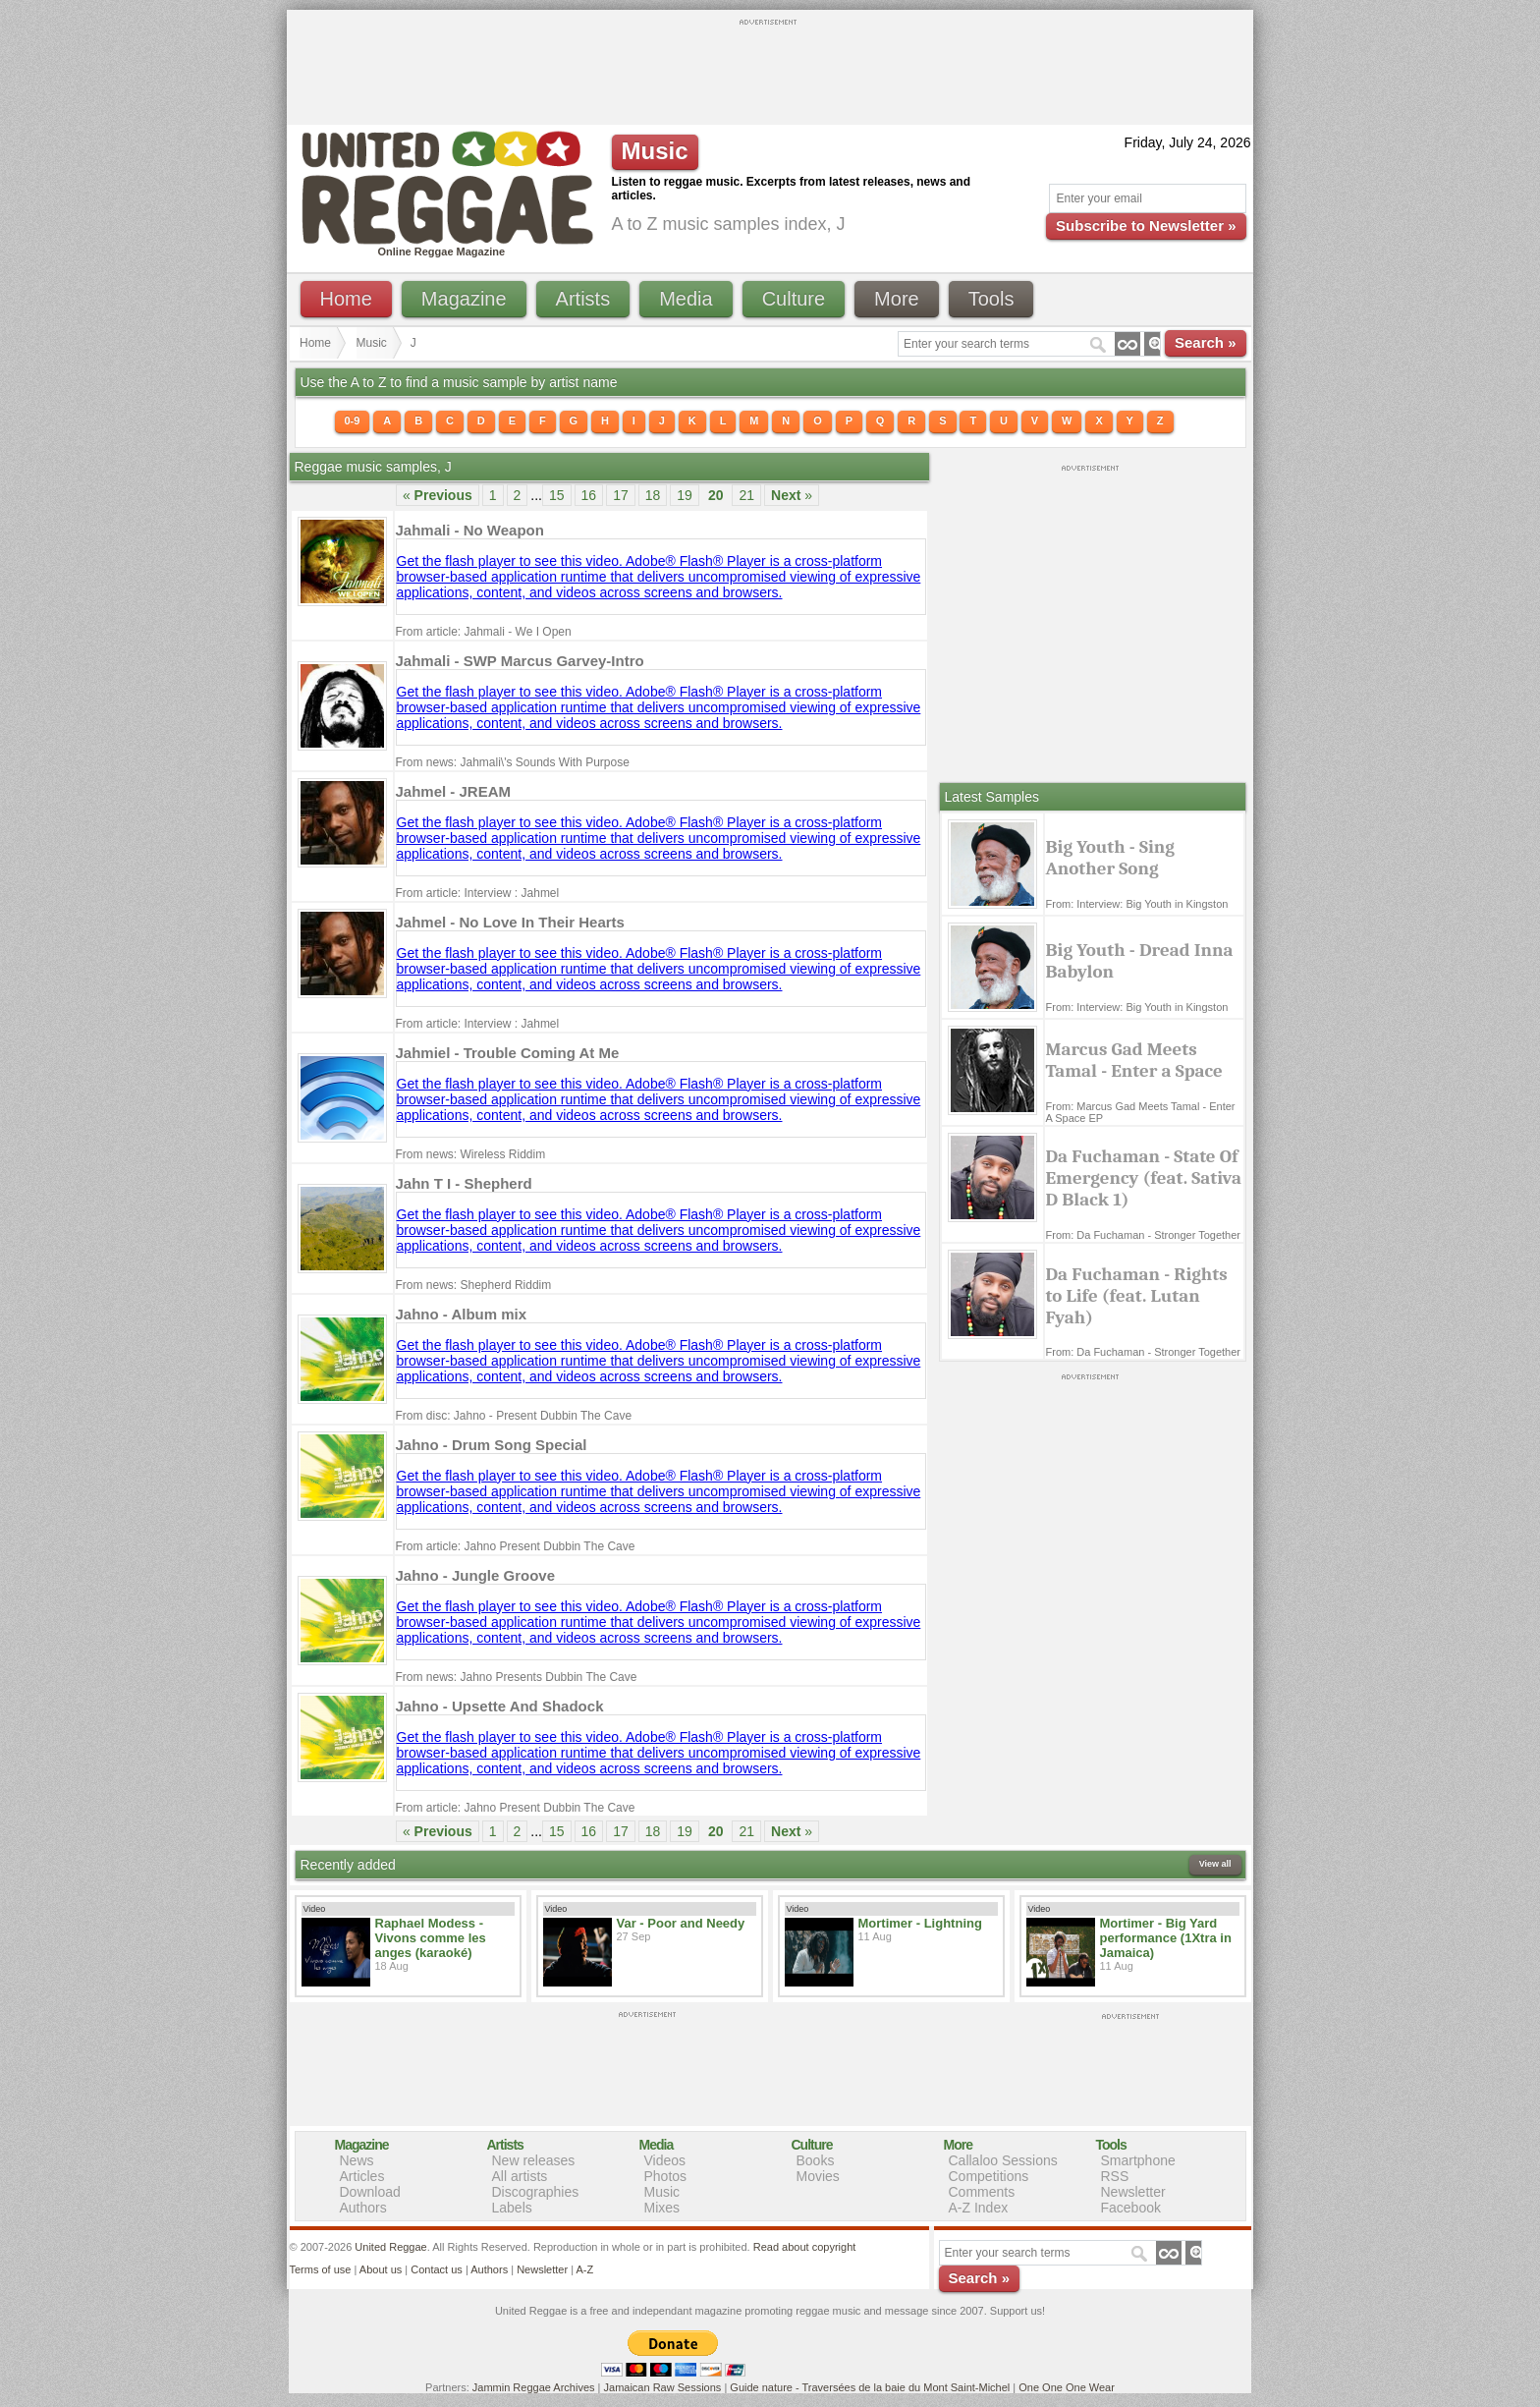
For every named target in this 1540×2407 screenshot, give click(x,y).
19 (684, 495)
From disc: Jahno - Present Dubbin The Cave (514, 1416)
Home (346, 298)
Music (372, 343)
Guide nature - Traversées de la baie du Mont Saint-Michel (870, 2387)
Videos (665, 2160)
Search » (1206, 342)
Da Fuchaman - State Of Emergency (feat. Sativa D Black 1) (1144, 1178)
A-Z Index (979, 2207)
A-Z (584, 2269)
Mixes (662, 2207)
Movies (818, 2176)
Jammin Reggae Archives (533, 2387)
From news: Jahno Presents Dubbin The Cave (516, 1677)
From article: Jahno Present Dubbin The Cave (515, 1546)
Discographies (535, 2192)
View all (1215, 1864)
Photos (666, 2176)
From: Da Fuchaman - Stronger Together (1143, 1235)
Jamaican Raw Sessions (663, 2387)
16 (589, 495)
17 (621, 495)
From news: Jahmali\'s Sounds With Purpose (513, 762)
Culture (793, 298)
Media (685, 298)
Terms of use (321, 2269)
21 (746, 495)
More (896, 298)
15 (557, 495)
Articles (362, 2176)
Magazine (464, 298)
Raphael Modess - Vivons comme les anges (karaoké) (430, 1938)
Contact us (437, 2269)
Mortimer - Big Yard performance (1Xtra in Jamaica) (1166, 1938)
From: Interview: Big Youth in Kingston (1137, 904)
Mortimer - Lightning (920, 1923)
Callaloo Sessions (1003, 2160)
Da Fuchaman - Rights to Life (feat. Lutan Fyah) (1137, 1295)
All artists (520, 2176)
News (357, 2160)
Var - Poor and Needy (681, 1923)
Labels (512, 2207)
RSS (1115, 2176)
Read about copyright (804, 2247)
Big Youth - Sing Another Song (1110, 857)
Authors (363, 2207)
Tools (991, 298)
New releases (534, 2160)
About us (380, 2269)
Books (816, 2160)
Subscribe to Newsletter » (1146, 225)
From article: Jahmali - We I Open (484, 632)
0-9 (352, 420)
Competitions (989, 2176)
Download (370, 2192)
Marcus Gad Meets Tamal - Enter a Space (1134, 1060)
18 (653, 495)
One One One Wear (1066, 2387)
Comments (982, 2192)
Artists (583, 298)
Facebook (1131, 2207)
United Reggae (390, 2247)
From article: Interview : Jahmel (478, 893)
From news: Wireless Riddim (471, 1154)
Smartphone (1138, 2160)
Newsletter (1133, 2192)
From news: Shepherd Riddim (474, 1285)
